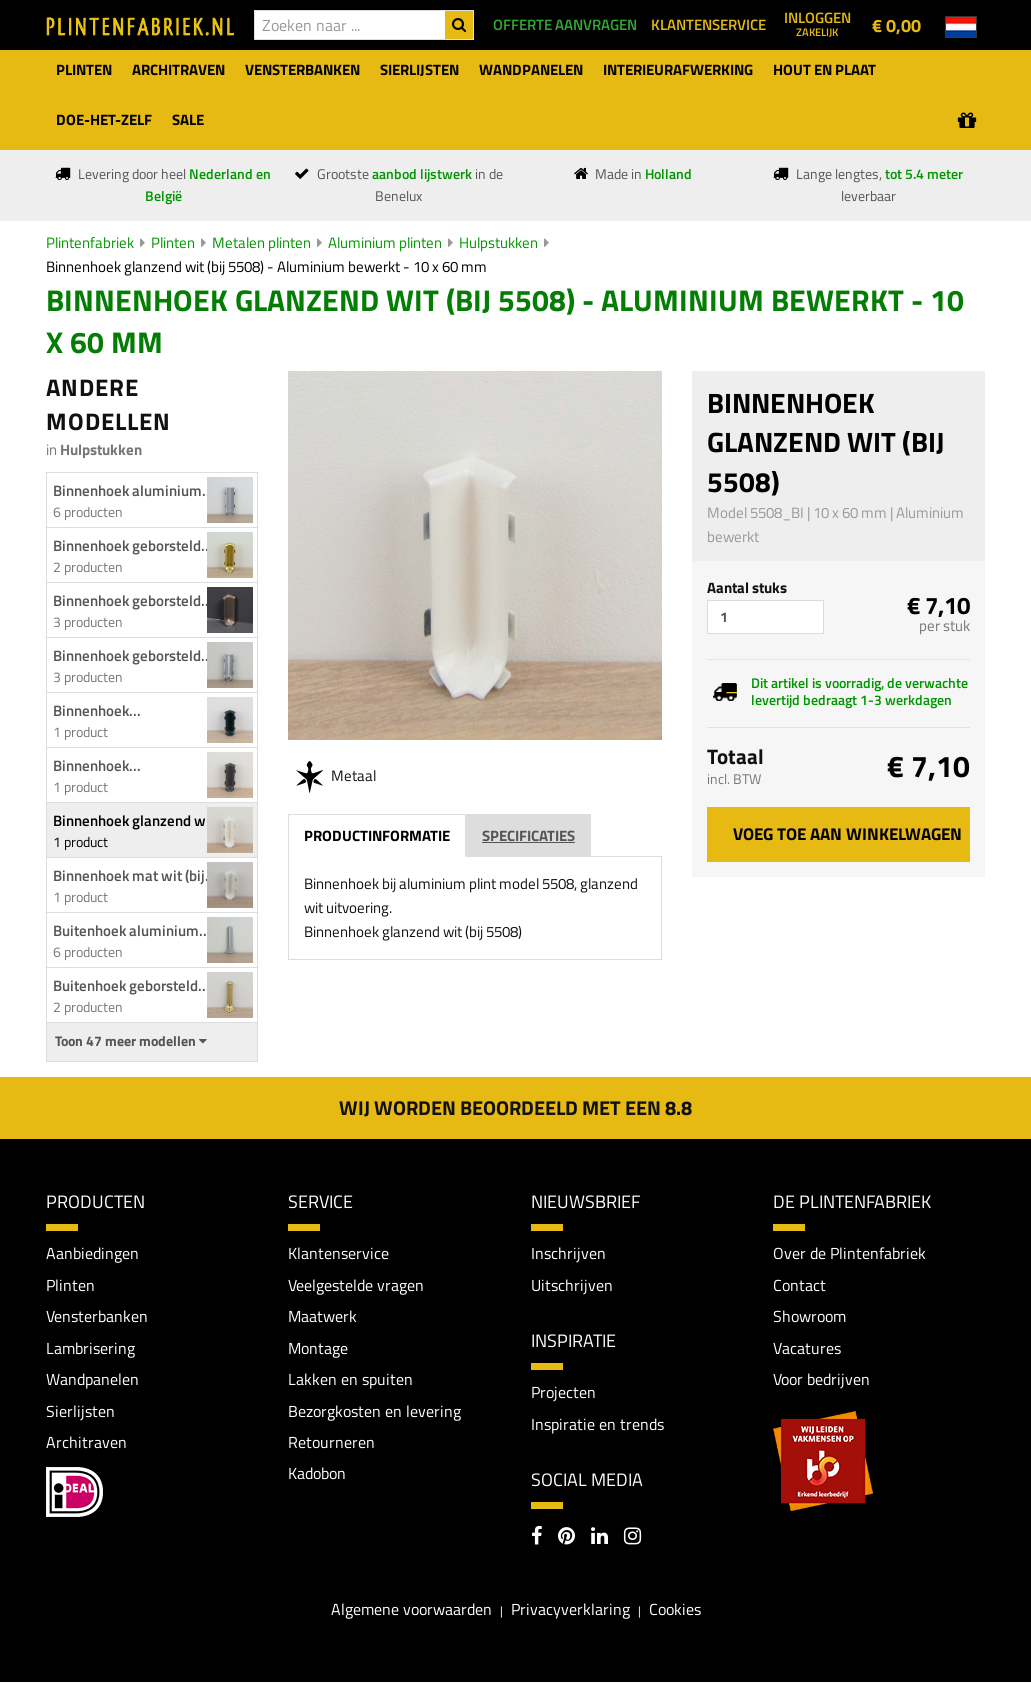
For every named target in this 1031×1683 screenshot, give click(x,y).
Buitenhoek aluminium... (132, 930)
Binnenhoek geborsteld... (133, 545)
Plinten (173, 242)
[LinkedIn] (599, 1539)
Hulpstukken (498, 242)
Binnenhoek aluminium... (133, 490)
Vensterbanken (97, 1316)
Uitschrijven (572, 1285)
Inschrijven (568, 1253)
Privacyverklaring (570, 1610)
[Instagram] (632, 1539)
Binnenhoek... (97, 710)
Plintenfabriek (90, 242)
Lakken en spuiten (350, 1380)
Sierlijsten (80, 1411)
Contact (799, 1285)
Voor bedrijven (821, 1380)
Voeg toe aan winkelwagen (847, 834)
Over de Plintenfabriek (849, 1253)
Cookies (675, 1610)
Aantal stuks (747, 587)
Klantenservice (338, 1253)
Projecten (563, 1393)
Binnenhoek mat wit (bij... (135, 875)
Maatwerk (322, 1316)
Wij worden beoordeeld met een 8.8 (515, 1107)
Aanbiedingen (92, 1253)
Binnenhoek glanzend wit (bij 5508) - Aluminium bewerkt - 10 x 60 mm (266, 266)
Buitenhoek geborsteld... (131, 985)
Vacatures (807, 1348)
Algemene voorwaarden (411, 1610)
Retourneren (331, 1443)
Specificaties (528, 835)
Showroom (809, 1316)
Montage (318, 1348)
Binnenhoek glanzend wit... (140, 820)
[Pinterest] (566, 1539)
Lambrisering (90, 1348)
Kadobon (317, 1474)
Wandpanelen (92, 1380)
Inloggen (817, 23)
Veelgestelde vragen (356, 1285)
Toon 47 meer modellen (131, 1041)
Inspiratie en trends (597, 1424)
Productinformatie (377, 835)
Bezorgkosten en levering (374, 1411)
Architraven (86, 1443)
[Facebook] (536, 1539)
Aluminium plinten (385, 242)
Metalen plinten (261, 242)
